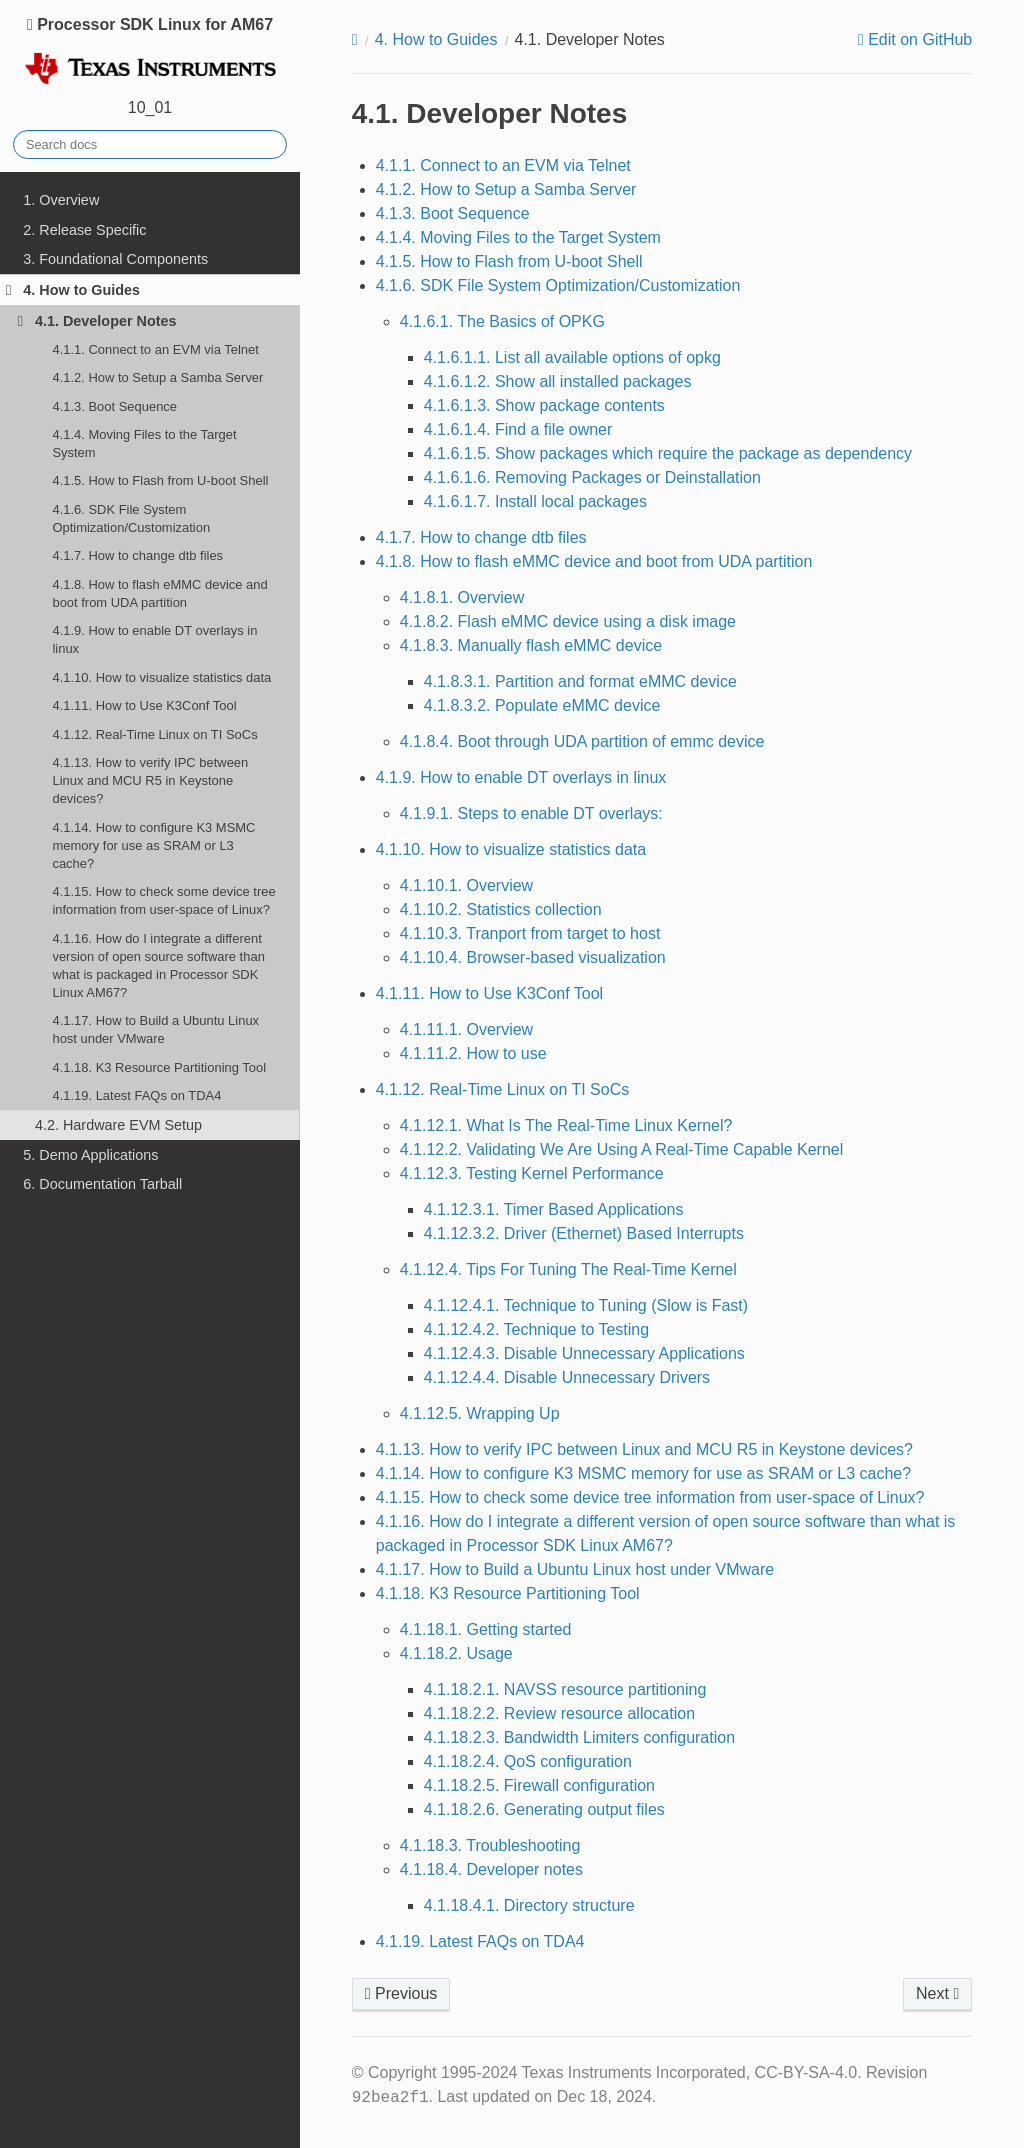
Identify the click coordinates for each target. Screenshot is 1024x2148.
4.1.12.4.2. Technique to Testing (536, 1329)
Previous (401, 1993)
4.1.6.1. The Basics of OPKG (502, 321)
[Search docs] (150, 144)
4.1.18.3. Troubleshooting (490, 1845)
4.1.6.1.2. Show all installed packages (558, 381)
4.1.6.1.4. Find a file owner (518, 429)
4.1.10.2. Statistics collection (501, 909)
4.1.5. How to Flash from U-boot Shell (160, 480)
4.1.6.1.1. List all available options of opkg (572, 357)
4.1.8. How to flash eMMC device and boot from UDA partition (159, 593)
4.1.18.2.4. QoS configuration (528, 1761)
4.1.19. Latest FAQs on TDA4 (136, 1095)
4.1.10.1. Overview (466, 885)
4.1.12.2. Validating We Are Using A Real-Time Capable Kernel (622, 1149)
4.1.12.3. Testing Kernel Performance (532, 1173)
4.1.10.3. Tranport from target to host (530, 933)
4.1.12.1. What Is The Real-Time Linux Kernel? (566, 1125)
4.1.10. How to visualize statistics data (161, 677)
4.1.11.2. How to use (473, 1053)
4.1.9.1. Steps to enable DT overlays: (531, 813)
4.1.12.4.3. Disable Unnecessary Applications (584, 1353)
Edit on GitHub (918, 40)
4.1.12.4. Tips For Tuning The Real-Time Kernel (568, 1269)
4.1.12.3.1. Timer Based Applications (554, 1209)
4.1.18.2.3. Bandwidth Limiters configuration (579, 1737)
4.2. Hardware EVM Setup (118, 1125)
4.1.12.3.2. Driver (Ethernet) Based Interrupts (584, 1233)
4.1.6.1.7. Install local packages (535, 501)
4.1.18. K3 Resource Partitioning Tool (159, 1067)
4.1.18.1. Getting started (486, 1629)
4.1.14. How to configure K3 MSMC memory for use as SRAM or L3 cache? (153, 845)
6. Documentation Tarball (102, 1184)
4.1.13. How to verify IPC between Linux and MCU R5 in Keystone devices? (150, 780)
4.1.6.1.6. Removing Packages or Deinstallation (592, 477)
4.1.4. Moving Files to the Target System (144, 443)
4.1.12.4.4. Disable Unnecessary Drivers (567, 1377)
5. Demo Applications (90, 1155)
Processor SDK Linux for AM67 (150, 52)
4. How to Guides (73, 290)
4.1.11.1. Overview (466, 1029)
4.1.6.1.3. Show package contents (544, 405)
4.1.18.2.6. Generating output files (544, 1809)
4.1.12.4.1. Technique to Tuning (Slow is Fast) (586, 1305)
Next (937, 1993)
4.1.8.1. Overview (462, 597)
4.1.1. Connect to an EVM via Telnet (155, 349)
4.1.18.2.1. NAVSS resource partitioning (565, 1689)
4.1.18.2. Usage (456, 1653)
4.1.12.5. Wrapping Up (480, 1413)
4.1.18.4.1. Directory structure (529, 1905)
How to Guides (436, 39)
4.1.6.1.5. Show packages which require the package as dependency (668, 453)
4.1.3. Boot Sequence (114, 406)
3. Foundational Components (115, 259)
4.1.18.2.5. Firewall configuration (539, 1785)
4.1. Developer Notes (97, 321)
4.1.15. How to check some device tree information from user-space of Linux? (163, 900)
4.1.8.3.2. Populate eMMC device (542, 705)
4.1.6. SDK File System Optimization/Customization (131, 518)
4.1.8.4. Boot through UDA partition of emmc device (582, 741)
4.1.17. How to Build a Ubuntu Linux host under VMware (155, 1029)
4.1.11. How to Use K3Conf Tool (144, 705)
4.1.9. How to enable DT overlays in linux (154, 639)
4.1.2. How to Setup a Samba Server (157, 377)
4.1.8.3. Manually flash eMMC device (531, 645)
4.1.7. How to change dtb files (137, 555)
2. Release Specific (84, 230)
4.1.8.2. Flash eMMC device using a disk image (568, 621)
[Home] (355, 40)
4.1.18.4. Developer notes (491, 1869)
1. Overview (61, 200)
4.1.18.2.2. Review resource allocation (559, 1713)
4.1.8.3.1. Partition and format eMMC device (580, 681)
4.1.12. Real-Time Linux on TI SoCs (154, 734)
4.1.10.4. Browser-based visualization (533, 957)
